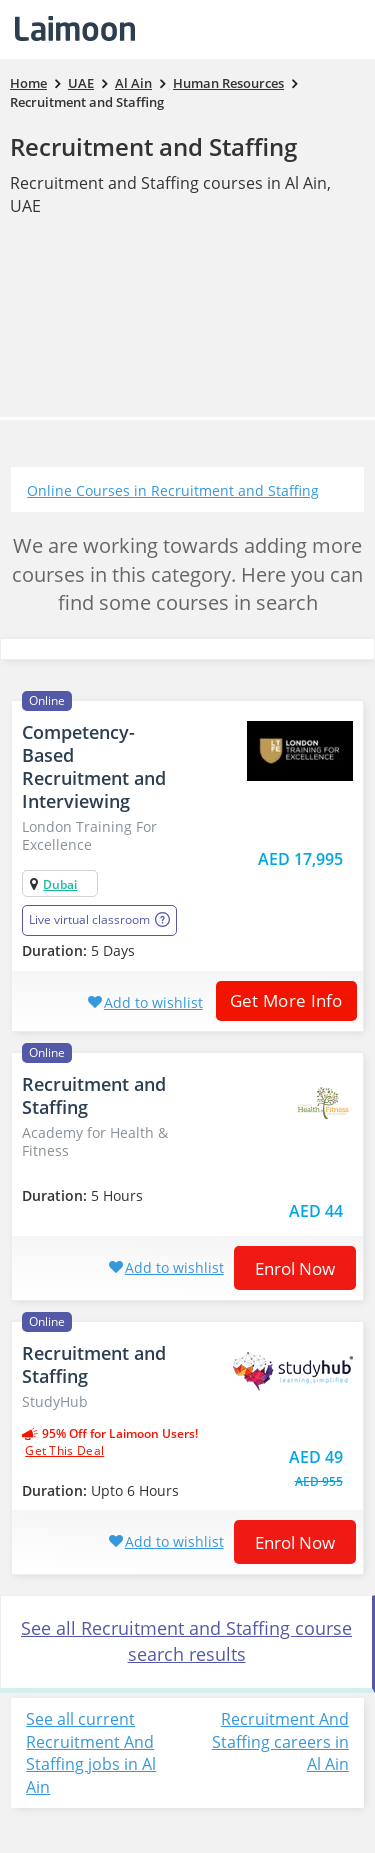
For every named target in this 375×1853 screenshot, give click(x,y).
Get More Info (279, 1000)
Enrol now (295, 1268)
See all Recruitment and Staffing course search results (186, 1641)
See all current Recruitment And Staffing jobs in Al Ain (91, 1753)
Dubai (60, 884)
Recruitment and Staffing (153, 146)
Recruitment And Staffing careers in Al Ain (280, 1742)
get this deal (64, 1451)
